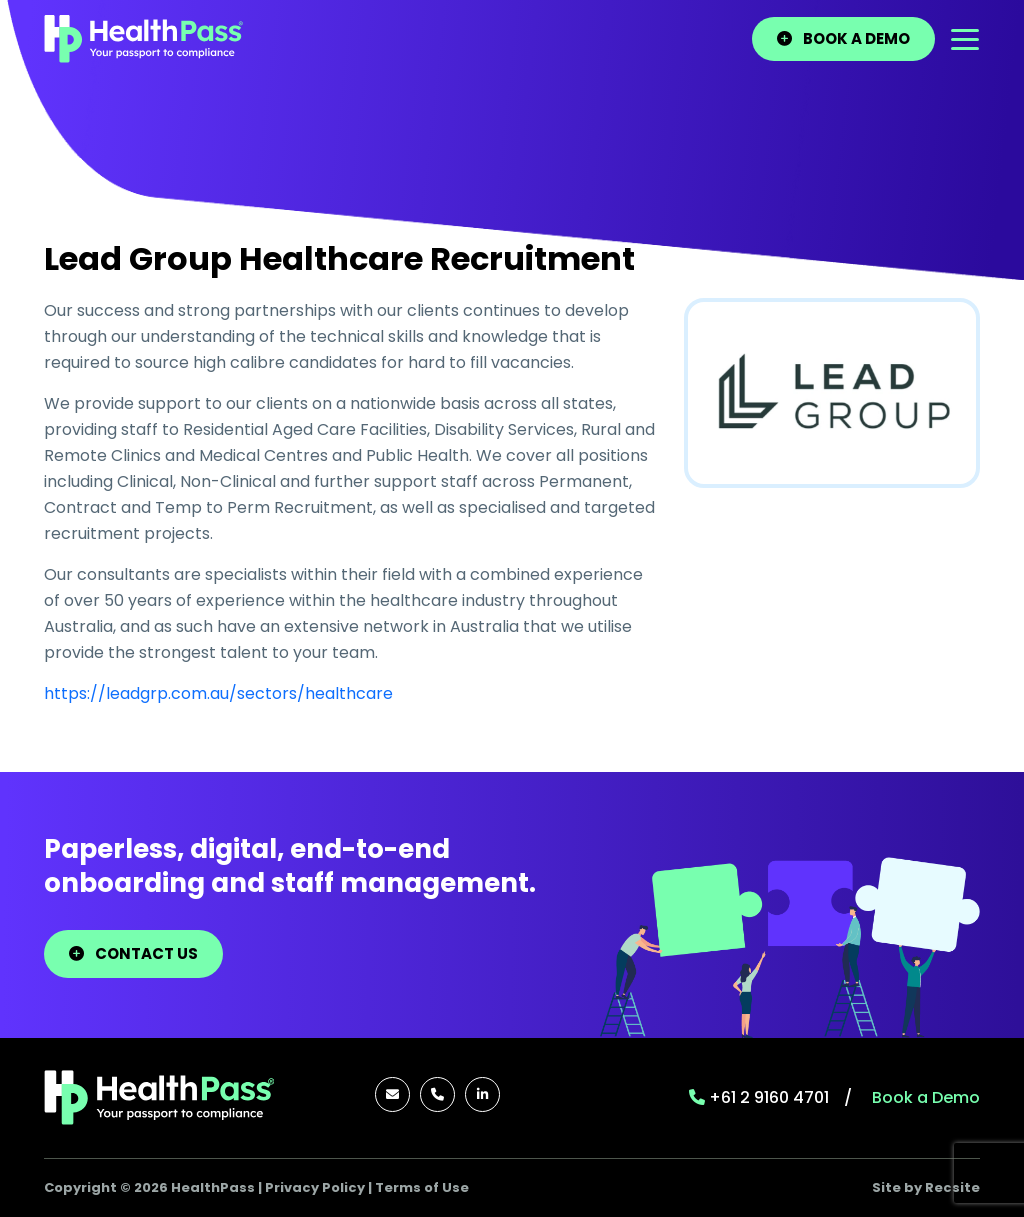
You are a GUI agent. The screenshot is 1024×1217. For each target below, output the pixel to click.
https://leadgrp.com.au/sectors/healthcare (218, 693)
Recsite (952, 1187)
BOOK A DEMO (843, 38)
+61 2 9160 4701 (759, 1097)
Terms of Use (422, 1187)
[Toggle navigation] (965, 39)
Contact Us (133, 953)
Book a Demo (926, 1097)
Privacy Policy (315, 1187)
